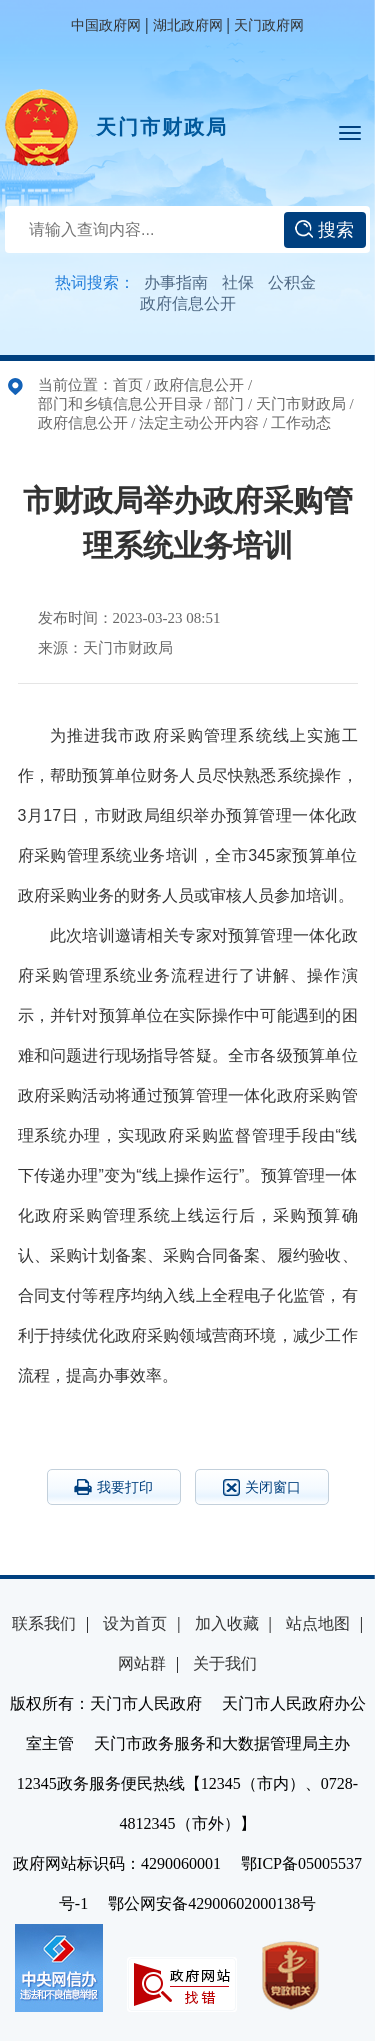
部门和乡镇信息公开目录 (120, 404)
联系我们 (44, 1623)
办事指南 (176, 282)
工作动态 (301, 423)
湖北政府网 (188, 25)
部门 (229, 404)
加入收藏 (227, 1623)
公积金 (292, 282)
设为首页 (135, 1623)
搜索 (324, 230)
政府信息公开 (188, 303)
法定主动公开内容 (199, 423)
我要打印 (113, 1487)
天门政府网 (269, 25)
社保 (238, 282)
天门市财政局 (162, 127)
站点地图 (318, 1623)
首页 (128, 385)
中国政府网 (106, 25)
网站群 (142, 1663)
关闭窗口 (262, 1487)
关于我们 (225, 1663)
